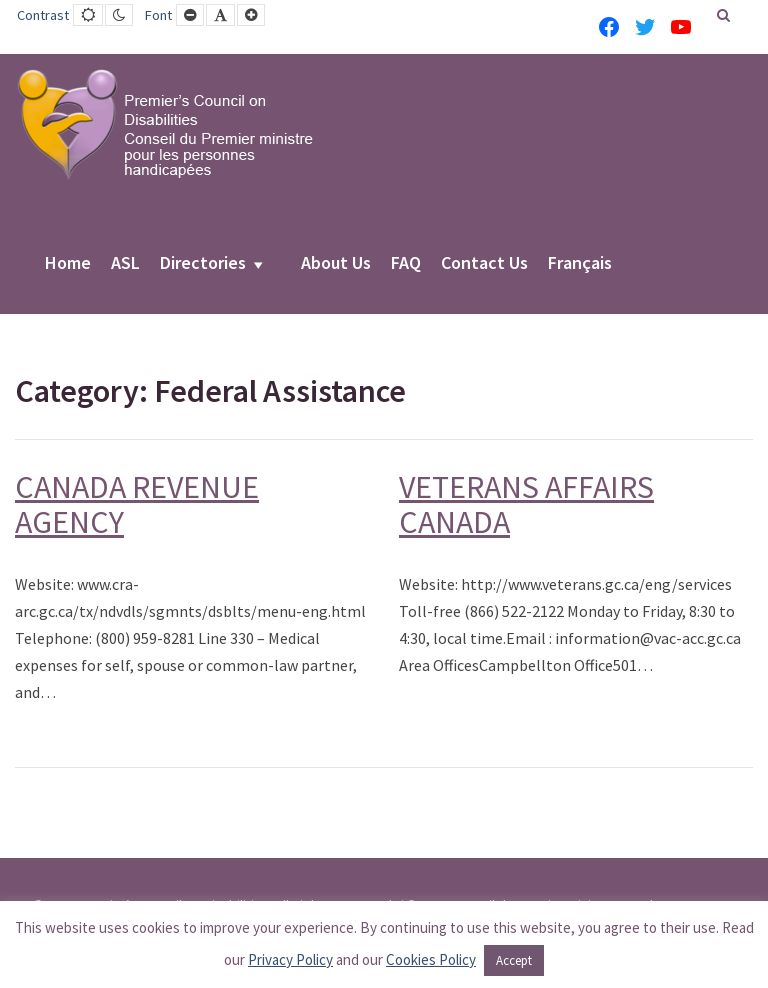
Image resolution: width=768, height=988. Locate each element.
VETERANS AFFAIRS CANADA (526, 504)
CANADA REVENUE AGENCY (137, 504)
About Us (336, 264)
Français (580, 264)
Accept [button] (514, 960)
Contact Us (484, 264)
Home (68, 264)
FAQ (406, 264)
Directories (203, 264)
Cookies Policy (431, 959)
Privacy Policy (290, 959)
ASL (125, 264)
